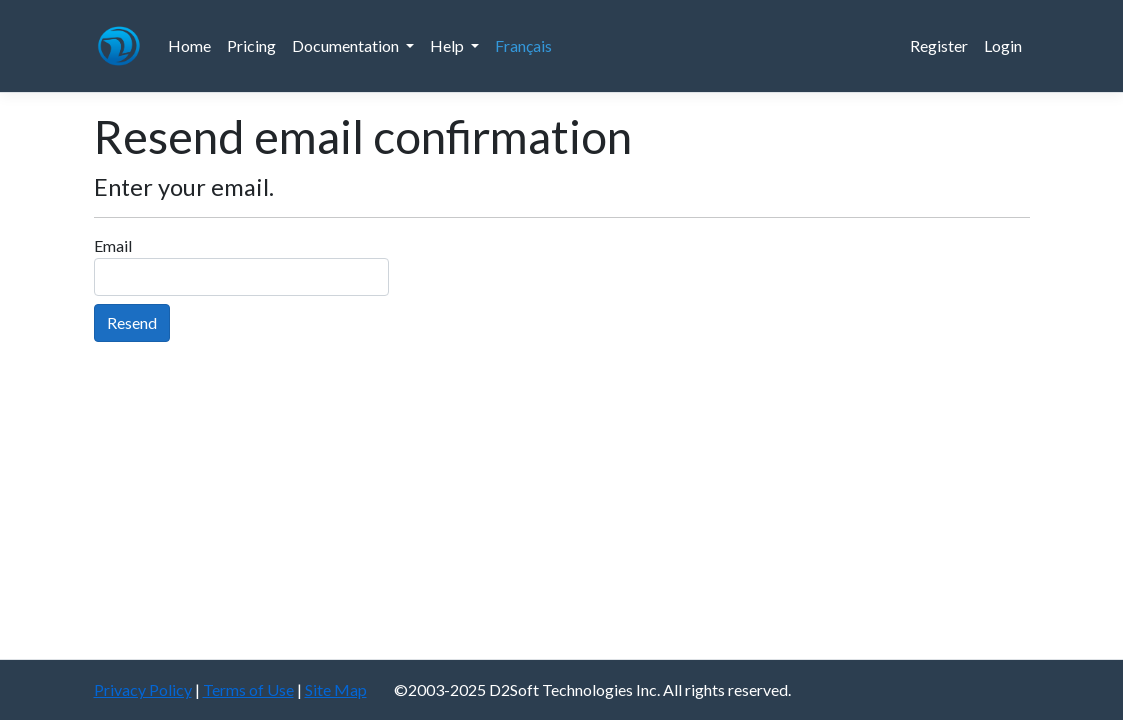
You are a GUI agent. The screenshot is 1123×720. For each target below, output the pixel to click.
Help (448, 45)
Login (1003, 45)
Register (939, 45)
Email (113, 245)
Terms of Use (248, 689)
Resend (132, 322)
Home (189, 45)
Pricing (251, 45)
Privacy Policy (143, 689)
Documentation (347, 45)
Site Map (336, 689)
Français (523, 45)
